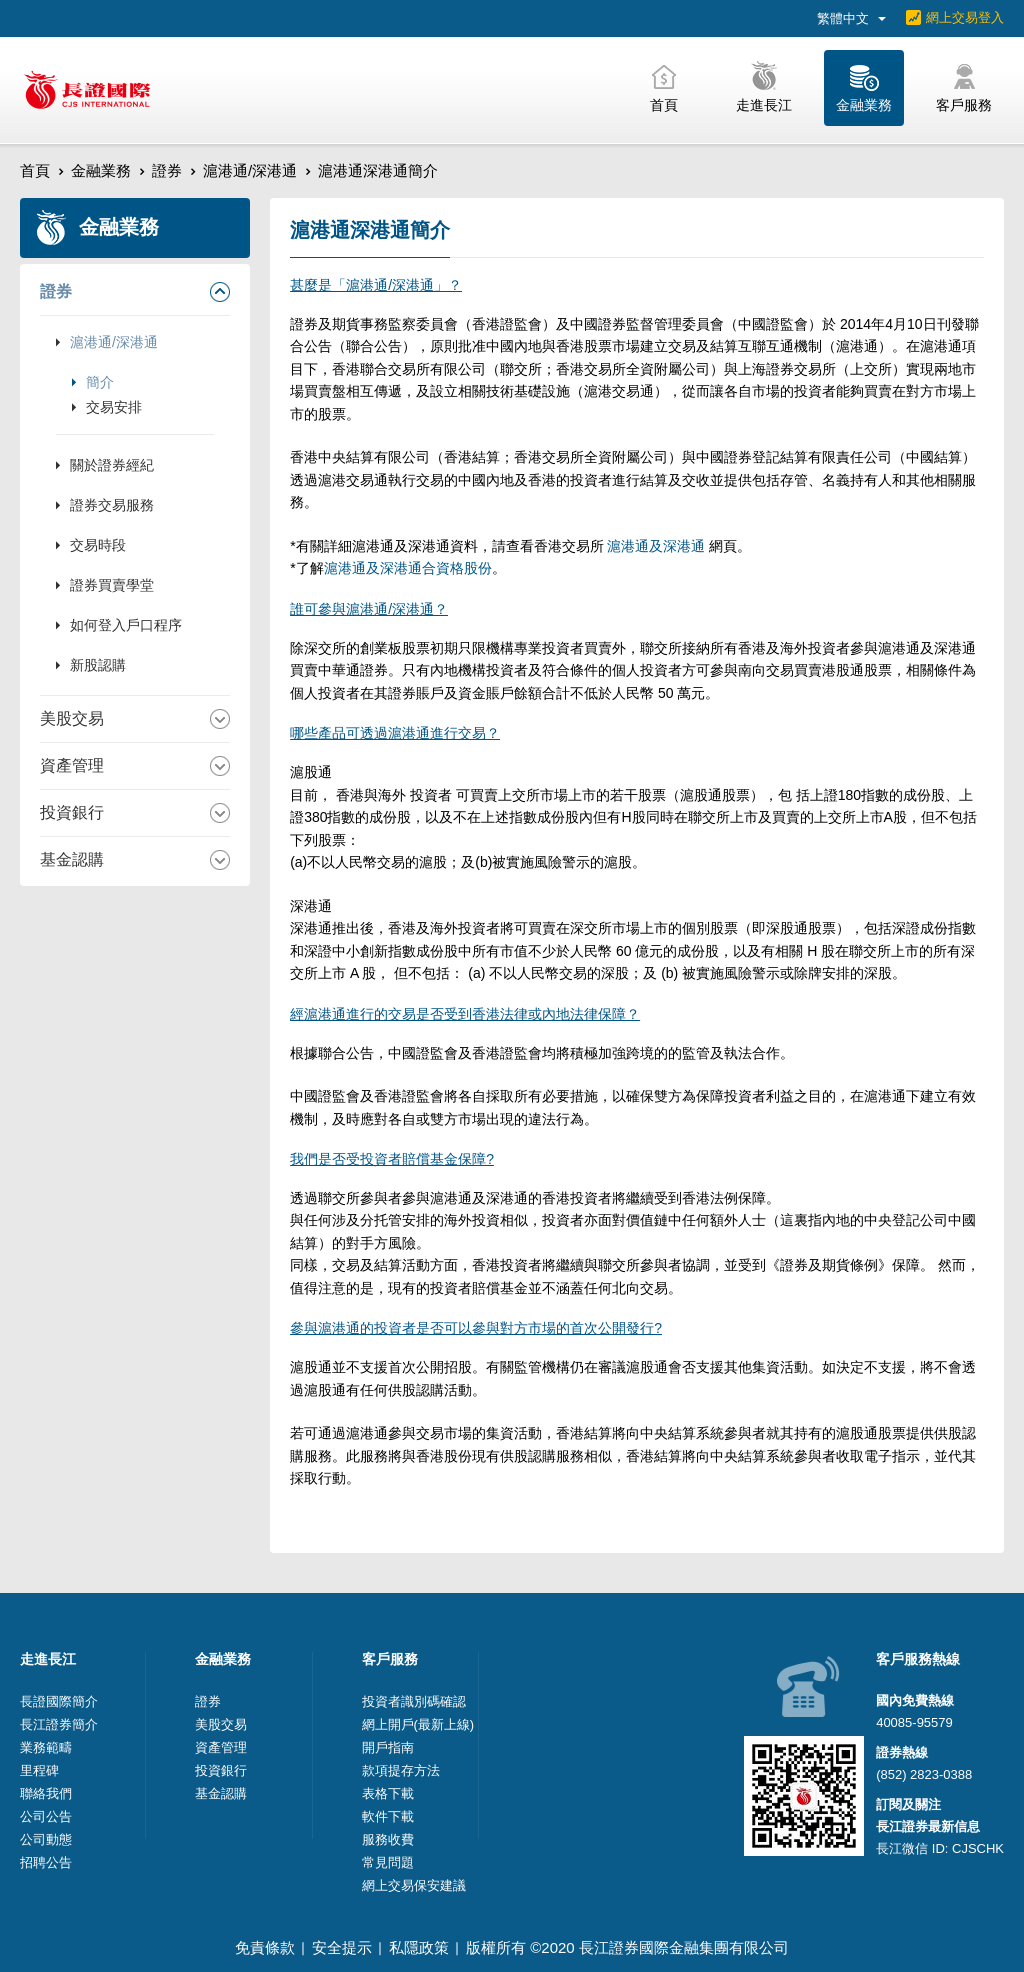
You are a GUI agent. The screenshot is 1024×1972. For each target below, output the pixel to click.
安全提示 (342, 1947)
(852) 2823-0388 (924, 1774)
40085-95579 (914, 1722)
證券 (167, 170)
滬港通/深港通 (250, 170)
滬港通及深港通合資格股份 (408, 568)
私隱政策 (419, 1947)
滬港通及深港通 (657, 546)
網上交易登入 (965, 17)
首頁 (35, 170)
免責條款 (265, 1947)
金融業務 (101, 170)
